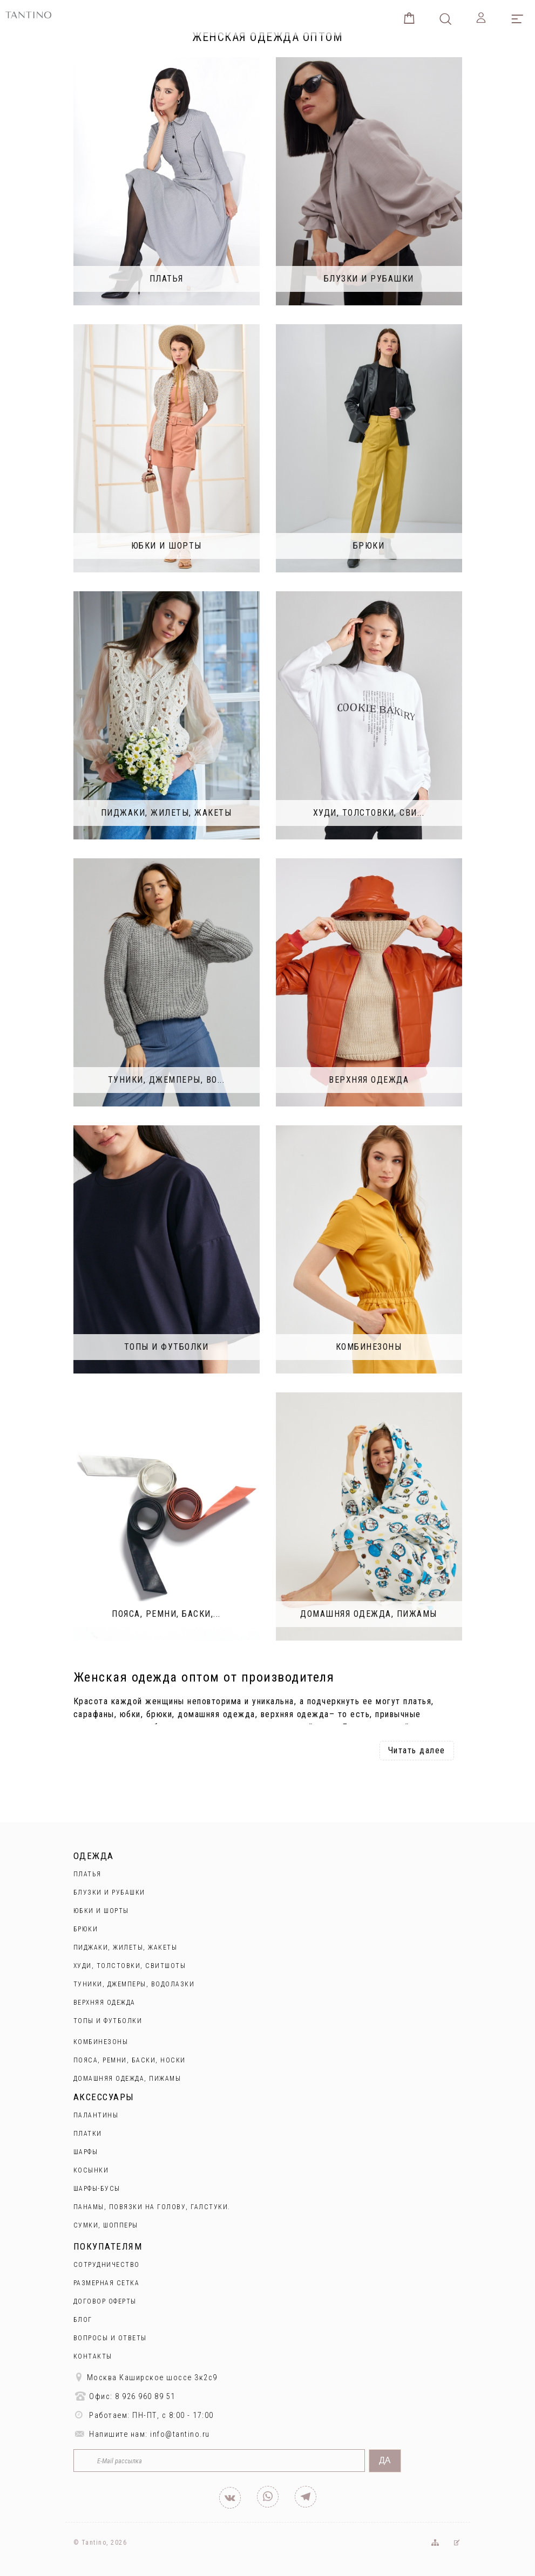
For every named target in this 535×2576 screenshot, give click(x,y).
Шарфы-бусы (96, 2188)
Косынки (91, 2170)
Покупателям (108, 2246)
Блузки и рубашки (109, 1892)
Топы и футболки (108, 2021)
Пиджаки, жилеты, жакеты (125, 1947)
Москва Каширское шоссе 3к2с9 (145, 2377)
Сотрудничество (106, 2264)
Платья (87, 1874)
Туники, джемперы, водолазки (134, 1984)
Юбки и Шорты (101, 1911)
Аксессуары (103, 2097)
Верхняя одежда (104, 2002)
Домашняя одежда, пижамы (127, 2078)
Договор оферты (105, 2301)
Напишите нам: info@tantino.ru (141, 2434)
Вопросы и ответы (110, 2338)
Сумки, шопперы (105, 2225)
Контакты (92, 2356)
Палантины (96, 2115)
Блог (82, 2320)
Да (385, 2460)
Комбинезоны (100, 2042)
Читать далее (416, 1750)
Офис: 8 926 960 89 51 (124, 2396)
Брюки (85, 1929)
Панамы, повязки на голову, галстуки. (152, 2207)
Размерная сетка (106, 2283)
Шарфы (85, 2152)
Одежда (93, 1855)
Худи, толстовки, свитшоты (129, 1966)
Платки (87, 2133)
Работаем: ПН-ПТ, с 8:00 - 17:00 (143, 2415)
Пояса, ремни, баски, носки (129, 2060)
